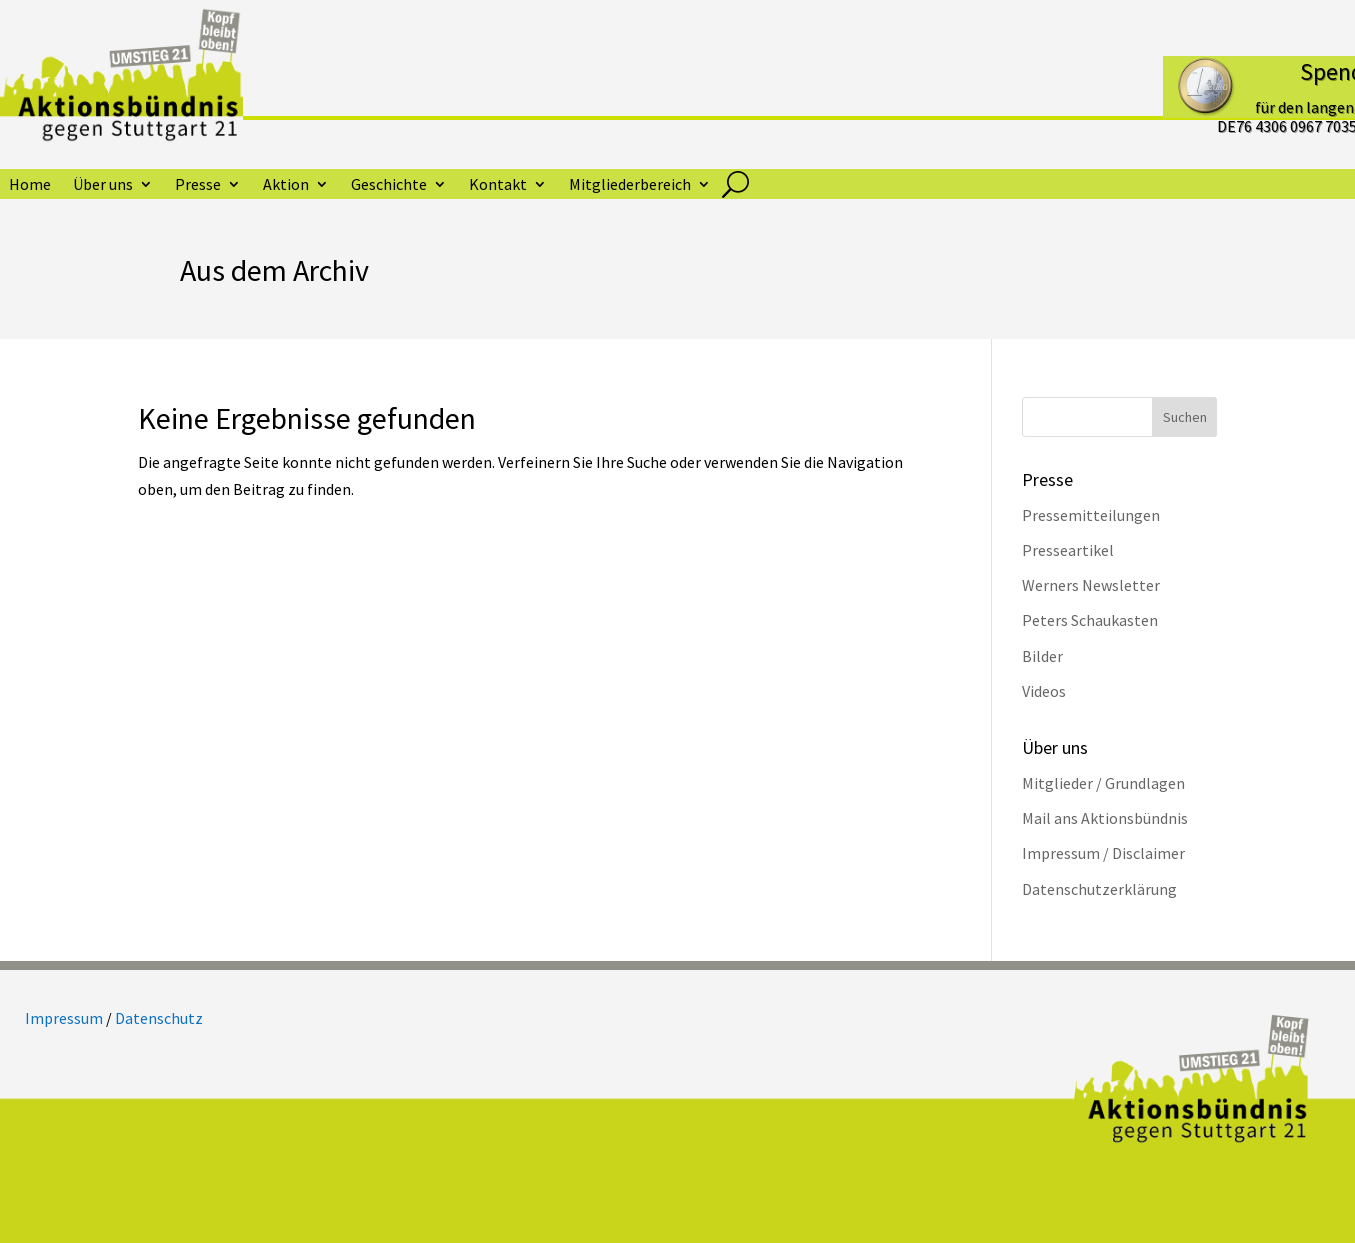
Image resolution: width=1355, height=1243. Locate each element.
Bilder (1042, 656)
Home (30, 185)
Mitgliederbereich (630, 185)
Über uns (103, 185)
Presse (198, 185)
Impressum (64, 1018)
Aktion (286, 185)
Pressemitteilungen (1091, 515)
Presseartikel (1068, 550)
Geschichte (389, 185)
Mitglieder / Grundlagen (1103, 783)
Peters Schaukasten (1090, 620)
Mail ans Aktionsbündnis (1105, 818)
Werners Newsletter (1091, 585)
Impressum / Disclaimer (1103, 853)
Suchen (1185, 417)
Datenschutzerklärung (1099, 889)
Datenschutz (159, 1018)
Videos (1044, 691)
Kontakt (498, 185)
